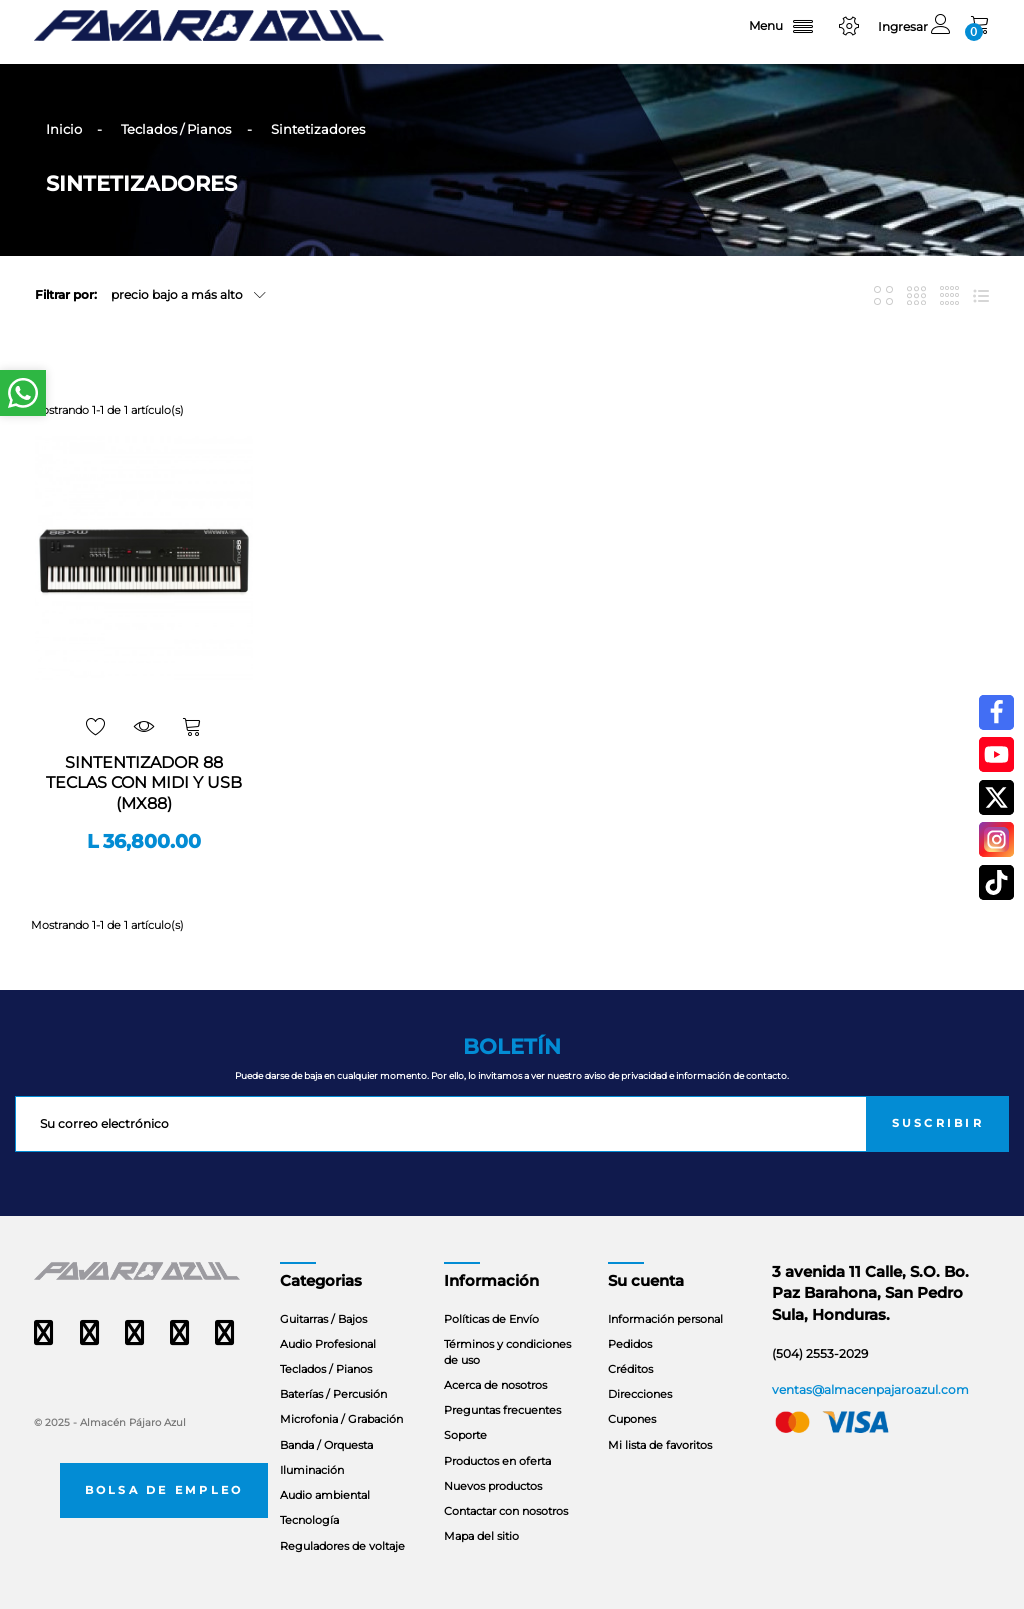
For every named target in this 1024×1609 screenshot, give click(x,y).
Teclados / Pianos (326, 1369)
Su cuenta (646, 1281)
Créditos (630, 1369)
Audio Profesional (328, 1344)
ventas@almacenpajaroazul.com (870, 1389)
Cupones (632, 1419)
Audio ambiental (325, 1495)
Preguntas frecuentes (502, 1410)
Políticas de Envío (491, 1319)
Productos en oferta (497, 1461)
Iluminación (312, 1470)
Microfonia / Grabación (341, 1419)
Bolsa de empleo (164, 1490)
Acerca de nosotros (495, 1385)
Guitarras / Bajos (323, 1319)
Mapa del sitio (481, 1536)
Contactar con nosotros (506, 1511)
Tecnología (309, 1520)
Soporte (465, 1435)
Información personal (665, 1319)
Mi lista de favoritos (660, 1445)
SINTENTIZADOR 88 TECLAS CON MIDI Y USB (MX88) (144, 783)
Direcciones (640, 1394)
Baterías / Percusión (333, 1394)
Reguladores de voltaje (342, 1546)
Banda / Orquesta (326, 1445)
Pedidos (630, 1344)
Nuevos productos (493, 1486)
